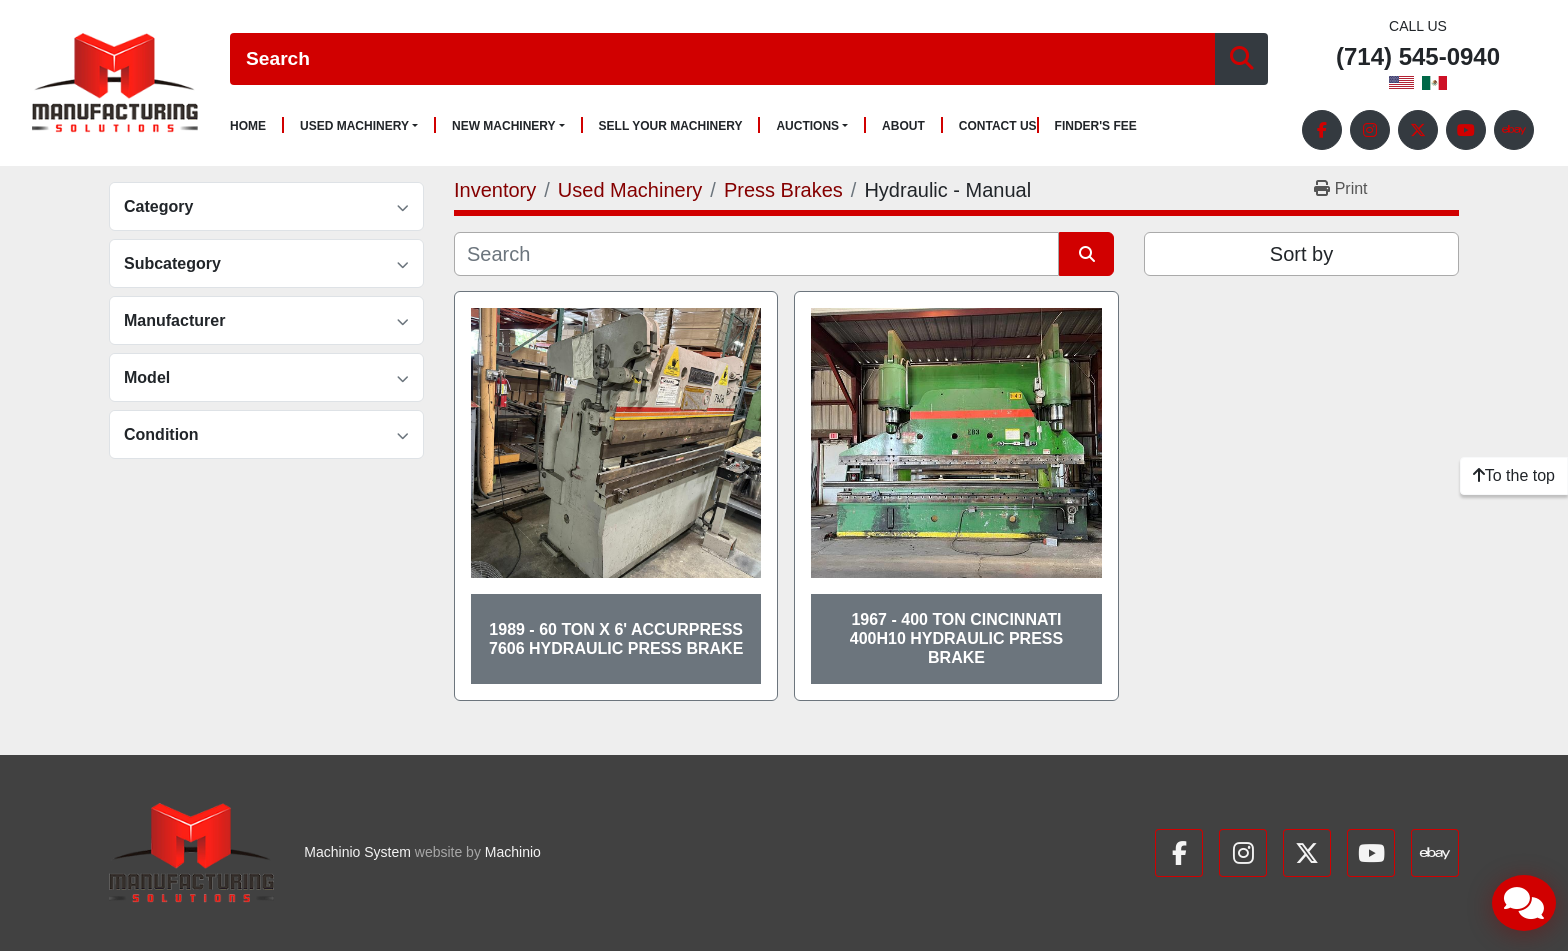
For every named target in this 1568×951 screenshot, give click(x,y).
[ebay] (1514, 130)
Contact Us (998, 126)
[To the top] (1514, 476)
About (903, 126)
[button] (359, 126)
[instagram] (1370, 130)
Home (248, 126)
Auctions (807, 126)
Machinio (513, 852)
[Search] (722, 59)
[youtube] (1466, 130)
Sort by (1301, 254)
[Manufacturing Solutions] (191, 853)
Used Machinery (354, 126)
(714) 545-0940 (1418, 57)
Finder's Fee (1096, 126)
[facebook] (1322, 130)
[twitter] (1418, 130)
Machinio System (357, 852)
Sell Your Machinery (671, 126)
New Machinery (504, 126)
